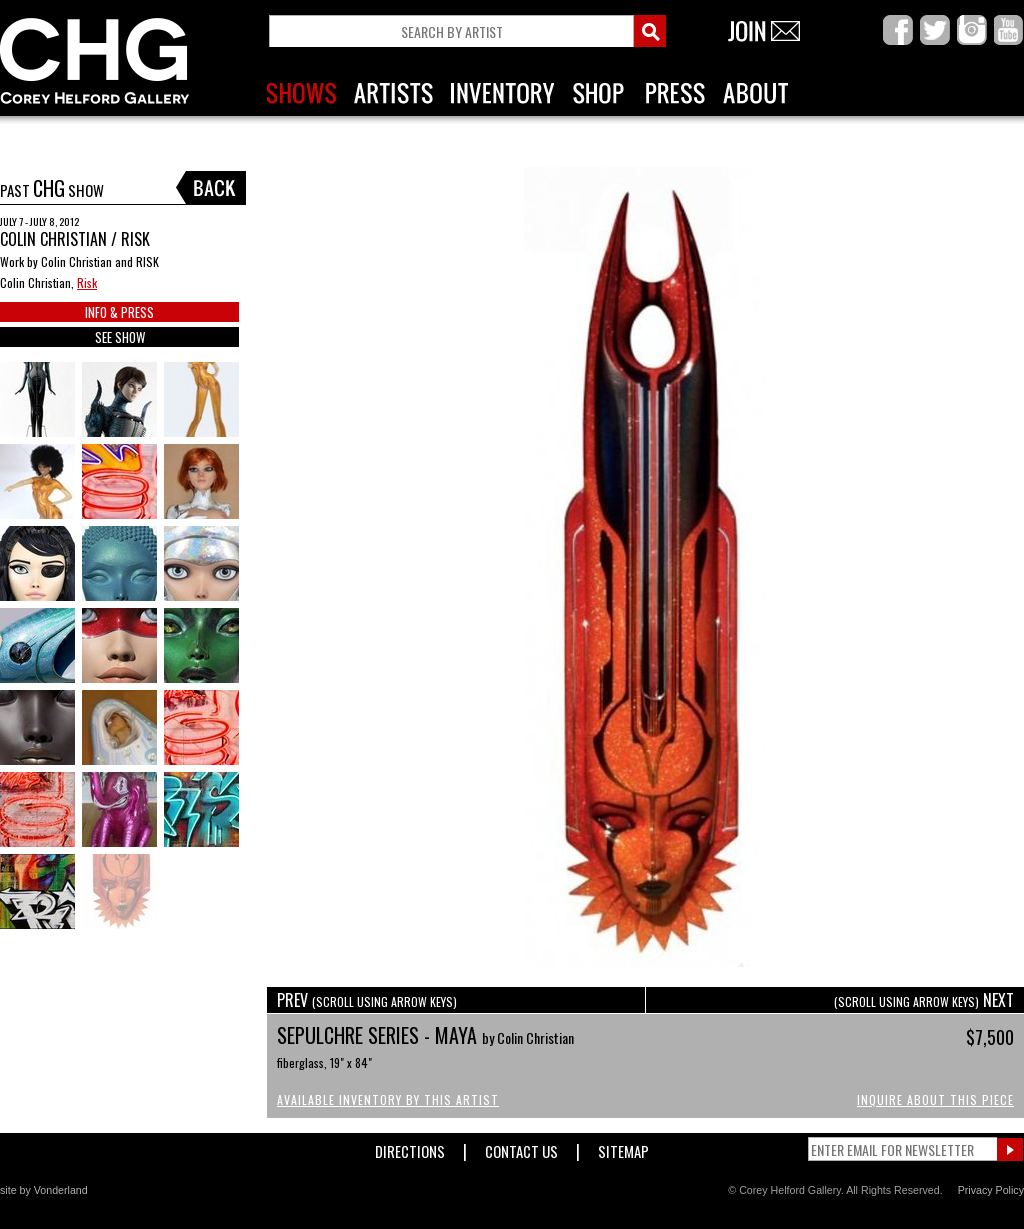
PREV (367, 1000)
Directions (410, 1147)
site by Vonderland (44, 1190)
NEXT (924, 1000)
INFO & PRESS (119, 312)
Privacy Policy (991, 1190)
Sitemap (623, 1147)
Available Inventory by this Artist (388, 1099)
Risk (87, 282)
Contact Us (521, 1147)
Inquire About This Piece (935, 1099)
